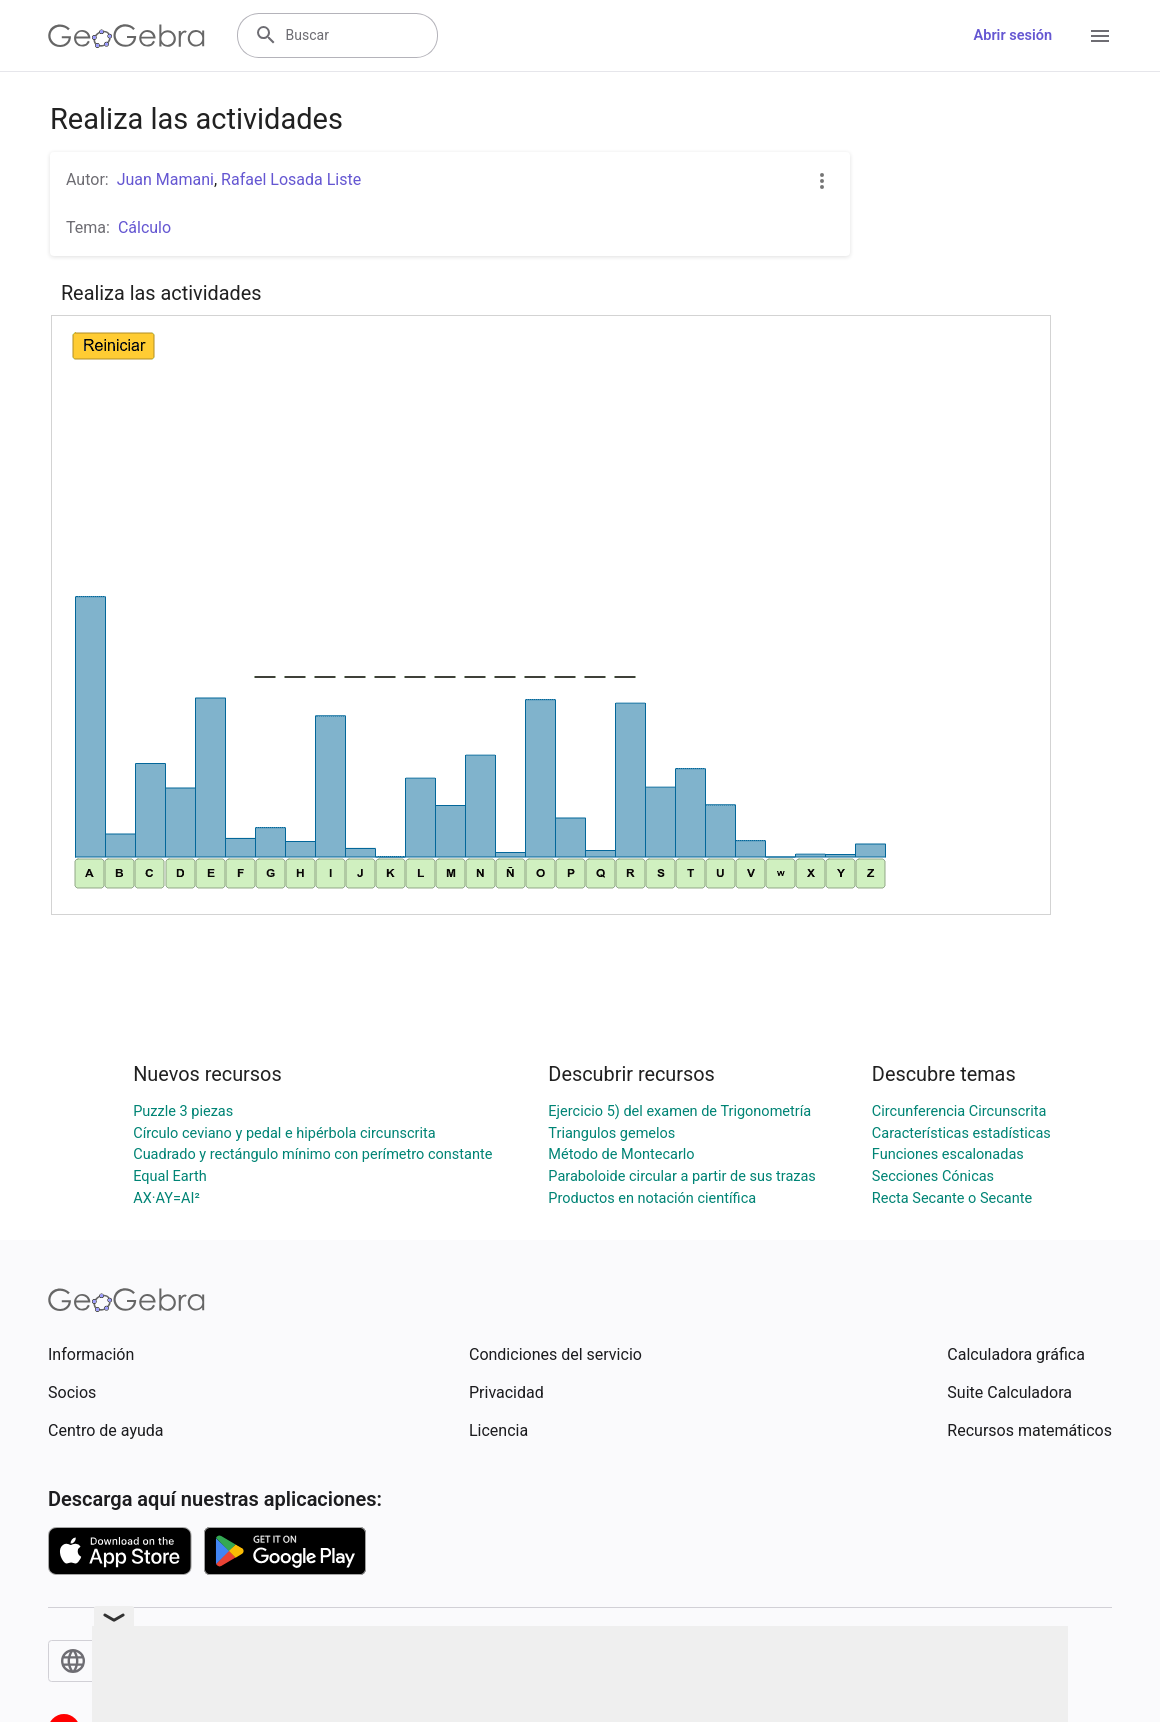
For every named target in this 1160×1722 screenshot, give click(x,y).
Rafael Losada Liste (291, 179)
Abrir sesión (1013, 35)
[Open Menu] (1100, 36)
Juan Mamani (165, 179)
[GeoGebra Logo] (126, 36)
